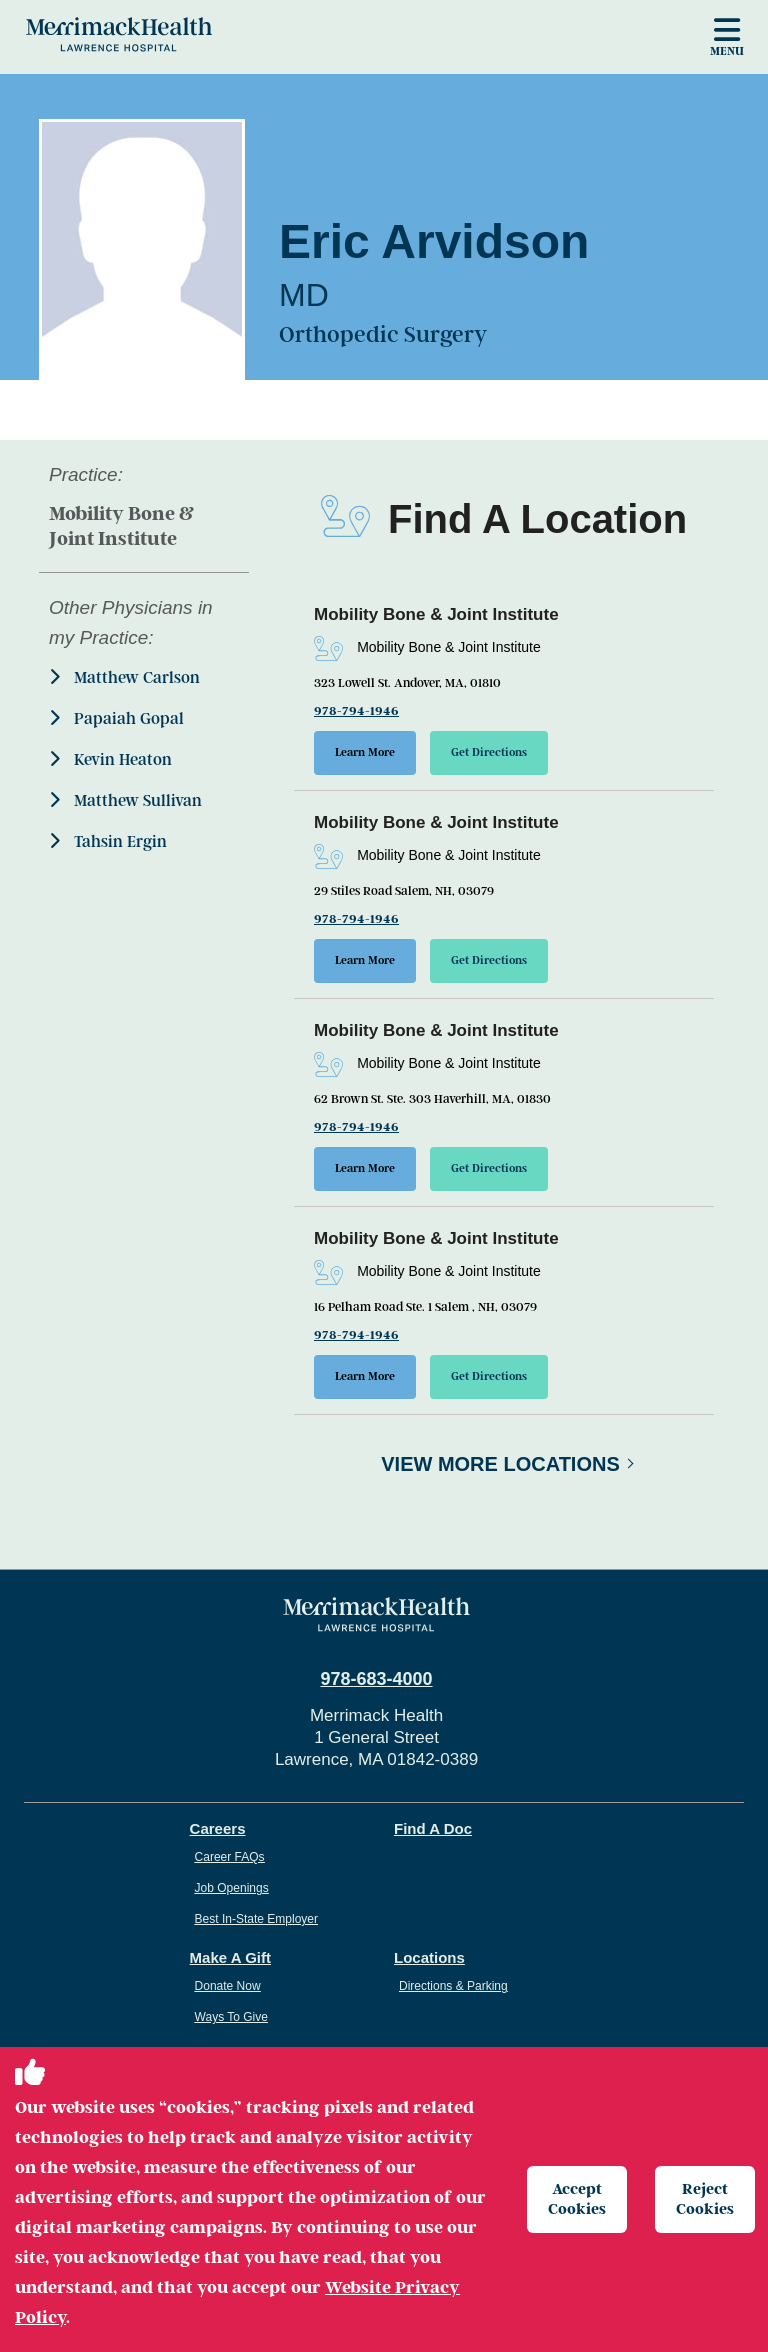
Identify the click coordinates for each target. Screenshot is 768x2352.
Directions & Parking (453, 1986)
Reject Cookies (705, 2198)
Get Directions (489, 752)
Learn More (365, 752)
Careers (218, 1828)
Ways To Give (231, 2017)
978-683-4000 (376, 1679)
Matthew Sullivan (125, 800)
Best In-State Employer (256, 1919)
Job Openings (232, 1888)
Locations (429, 1957)
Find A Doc (433, 1828)
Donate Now (228, 1986)
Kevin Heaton (110, 759)
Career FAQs (230, 1857)
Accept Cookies (577, 2198)
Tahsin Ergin (108, 841)
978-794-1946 (356, 711)
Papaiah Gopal (116, 718)
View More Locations (500, 1464)
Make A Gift (230, 1957)
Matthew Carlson (124, 677)
